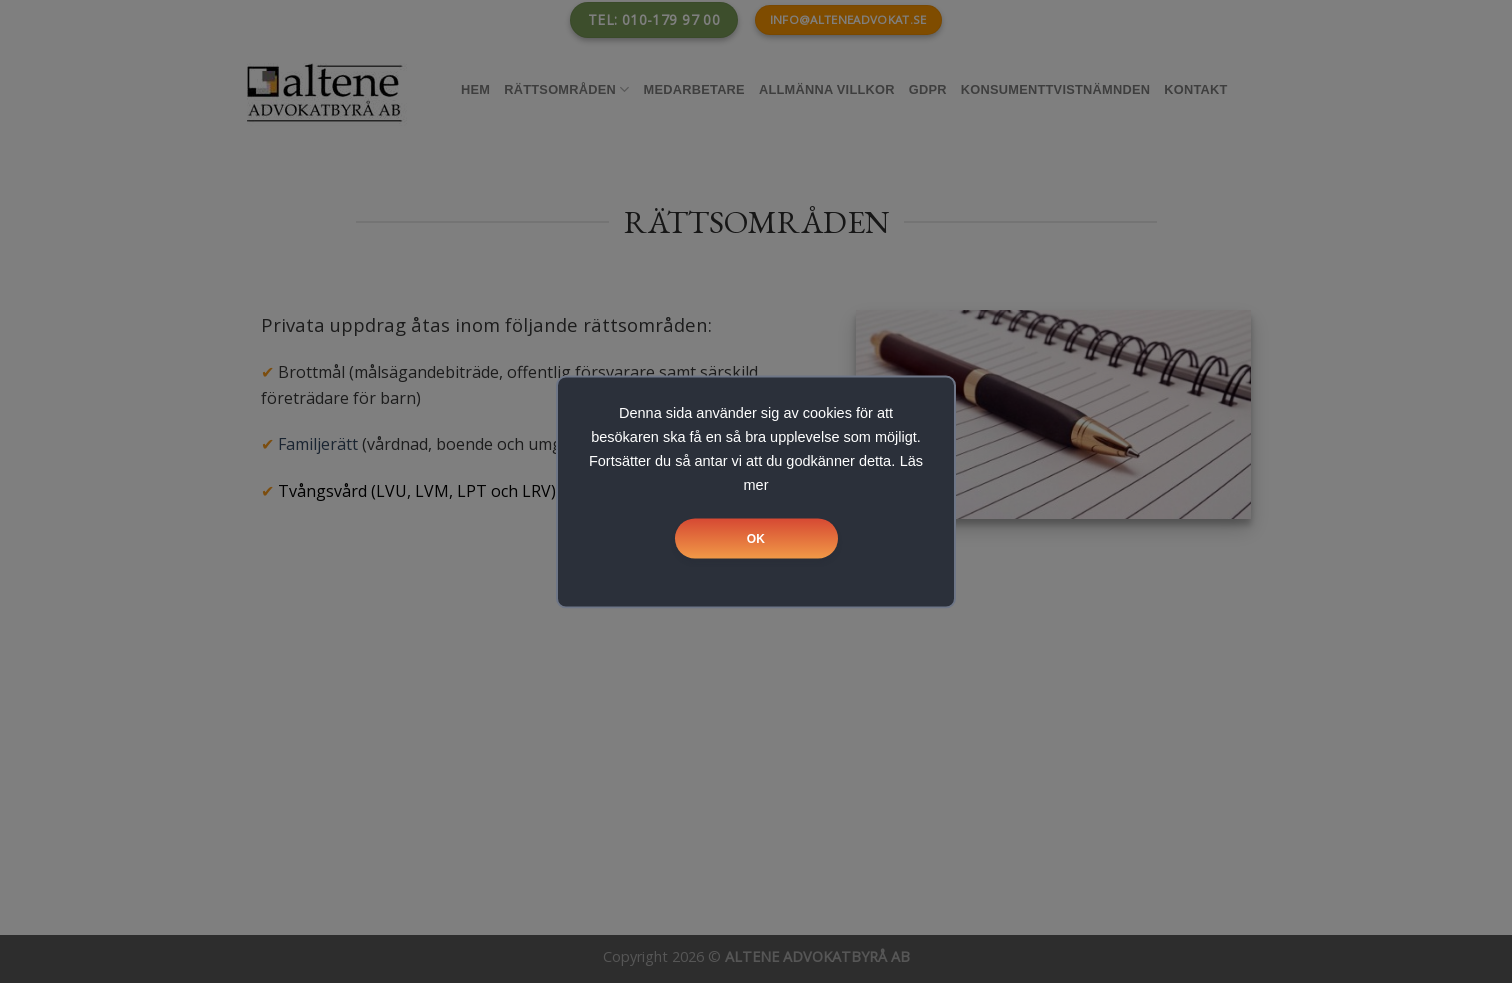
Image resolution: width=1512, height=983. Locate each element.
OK (756, 538)
